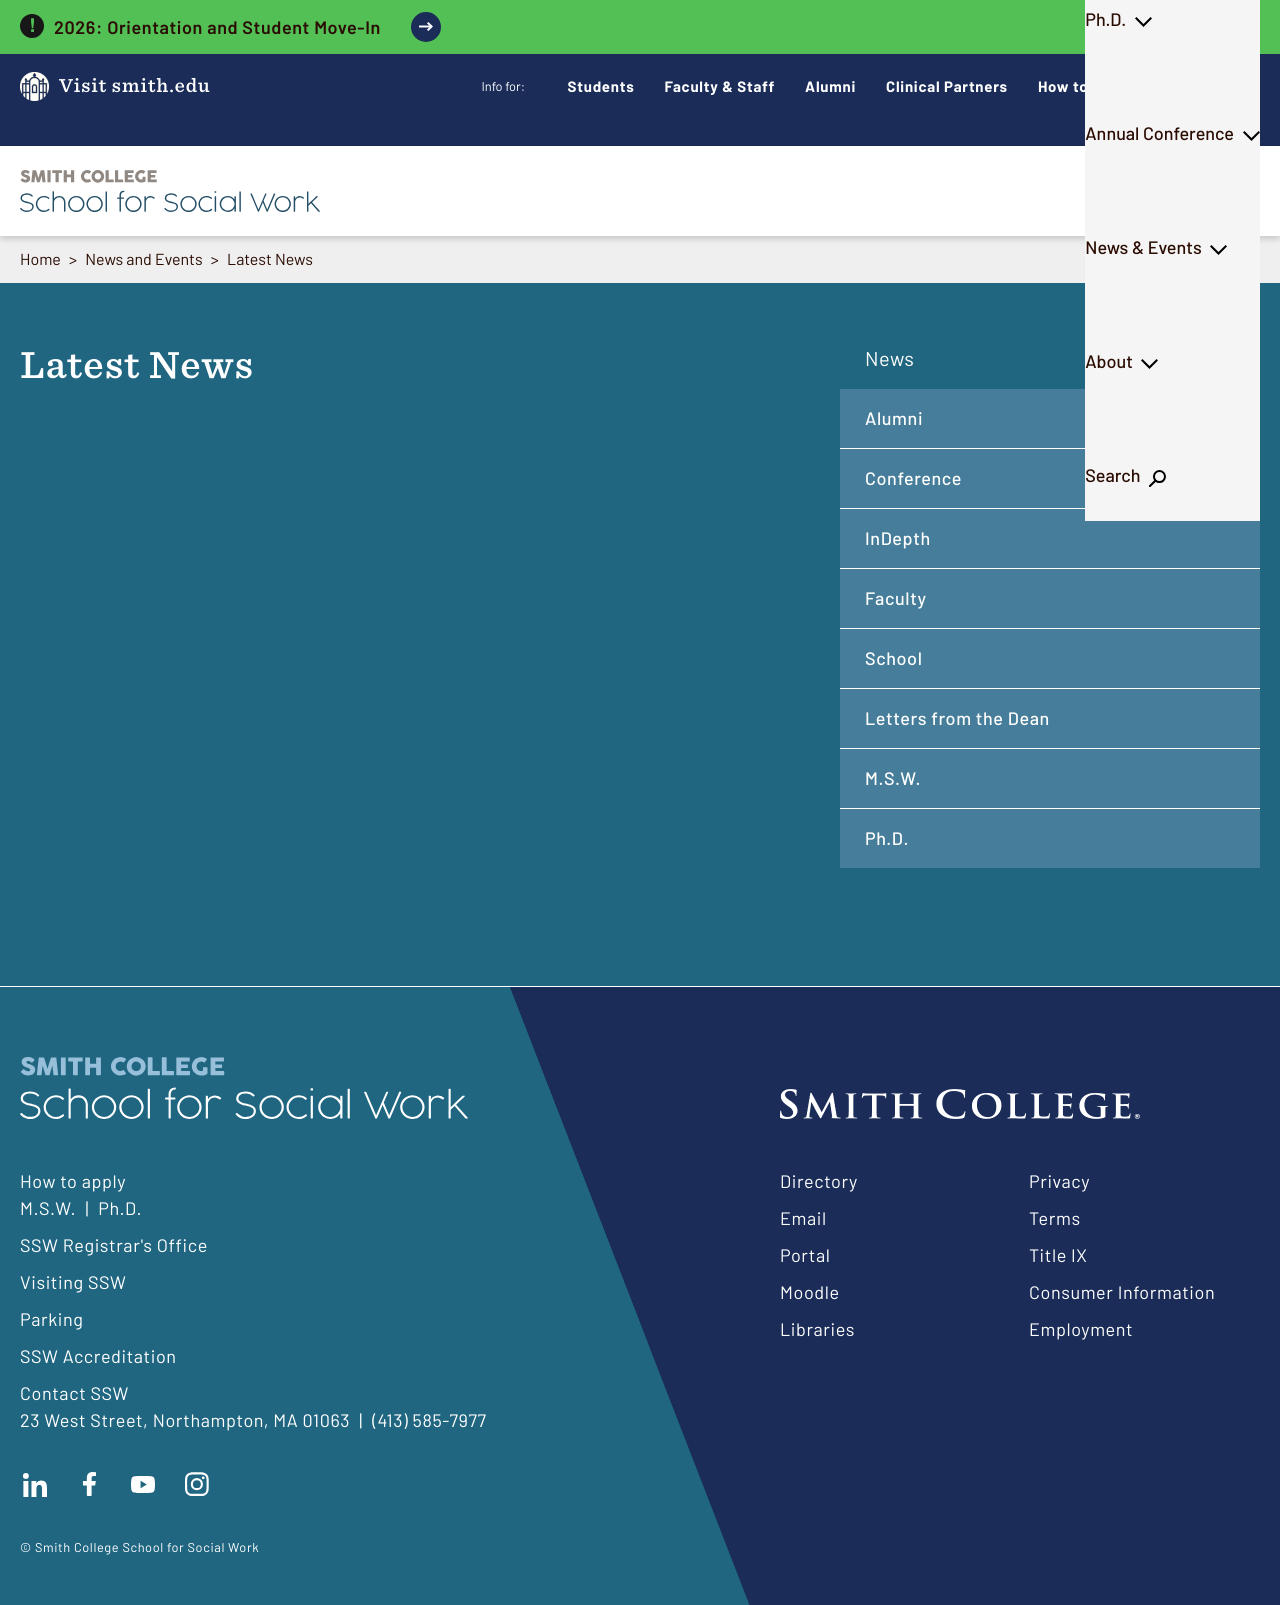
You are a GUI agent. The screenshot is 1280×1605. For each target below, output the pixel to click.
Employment (1081, 1329)
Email (803, 1218)
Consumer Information (1122, 1292)
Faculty (896, 598)
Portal (805, 1255)
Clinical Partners (947, 86)
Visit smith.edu (134, 86)
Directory (819, 1181)
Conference (913, 478)
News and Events (143, 259)
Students (601, 86)
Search (1206, 190)
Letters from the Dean (957, 718)
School (894, 658)
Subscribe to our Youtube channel (143, 1484)
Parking (52, 1319)
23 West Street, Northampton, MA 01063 (185, 1420)
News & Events (973, 190)
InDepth (898, 538)
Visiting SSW (73, 1282)
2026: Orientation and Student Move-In (217, 27)
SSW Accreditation (98, 1356)
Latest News (270, 259)
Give (1194, 86)
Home (40, 259)
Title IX (1058, 1255)
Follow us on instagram (197, 1484)
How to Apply (1086, 86)
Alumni (830, 86)
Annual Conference (790, 190)
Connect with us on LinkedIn (35, 1484)
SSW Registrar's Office (114, 1245)
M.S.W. (549, 190)
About (1105, 190)
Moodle (810, 1292)
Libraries (817, 1329)
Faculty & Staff (720, 86)
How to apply (73, 1181)
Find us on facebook (89, 1484)
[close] (1246, 27)
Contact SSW (74, 1393)
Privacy (1059, 1181)
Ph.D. (645, 190)
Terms (1055, 1218)
